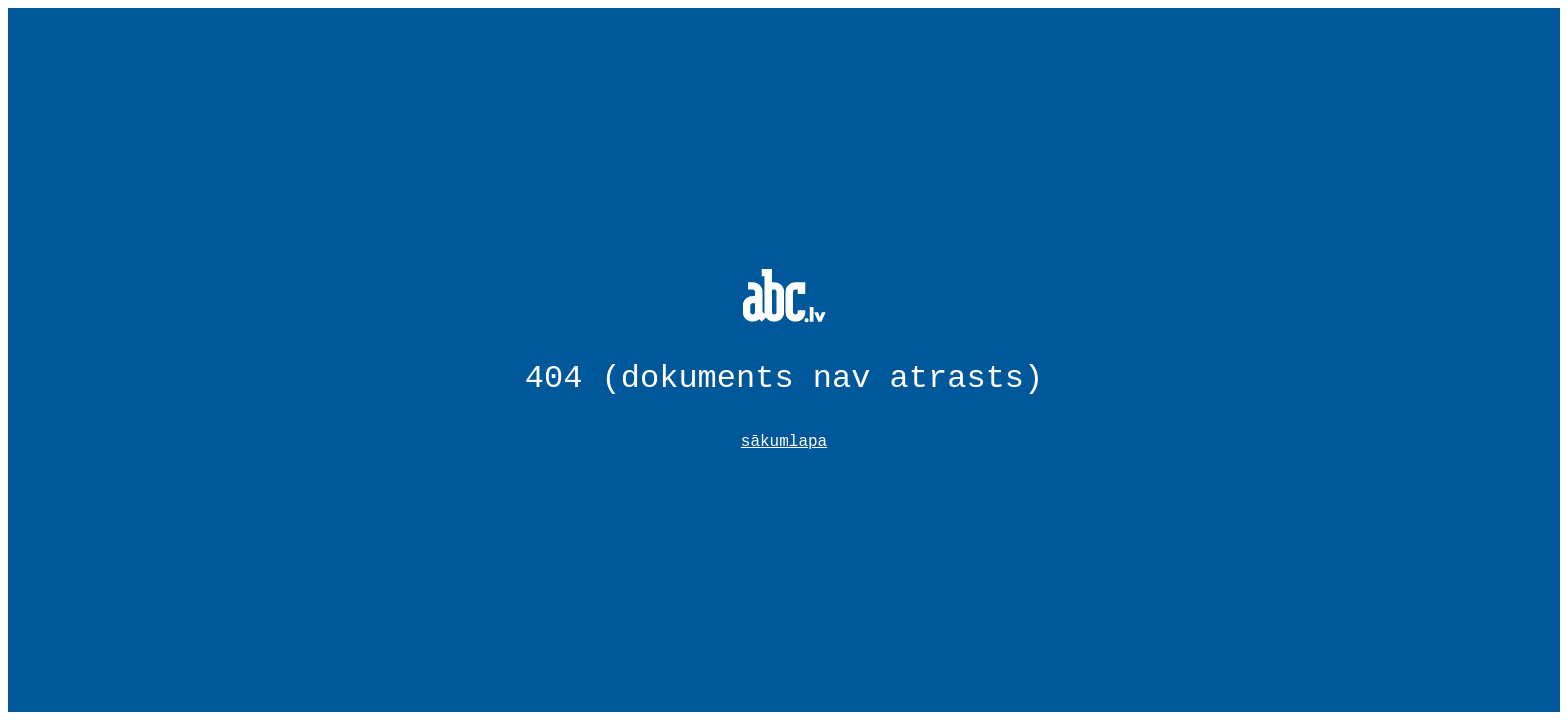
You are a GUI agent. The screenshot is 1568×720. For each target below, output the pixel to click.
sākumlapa (784, 442)
